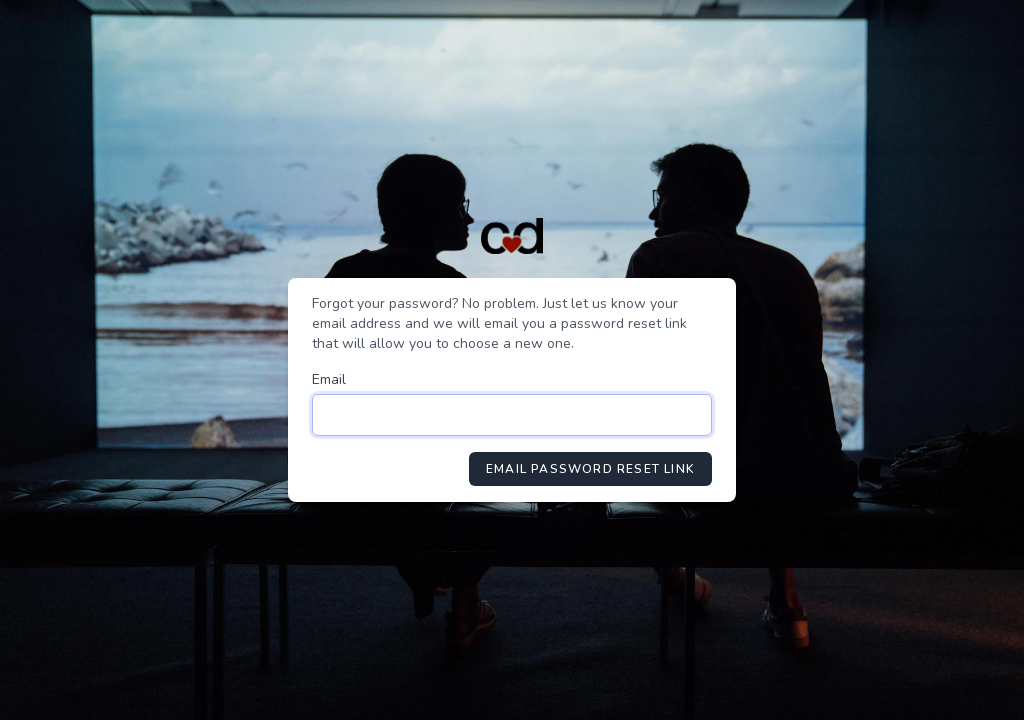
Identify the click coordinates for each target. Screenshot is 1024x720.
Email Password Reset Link (590, 469)
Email (329, 379)
